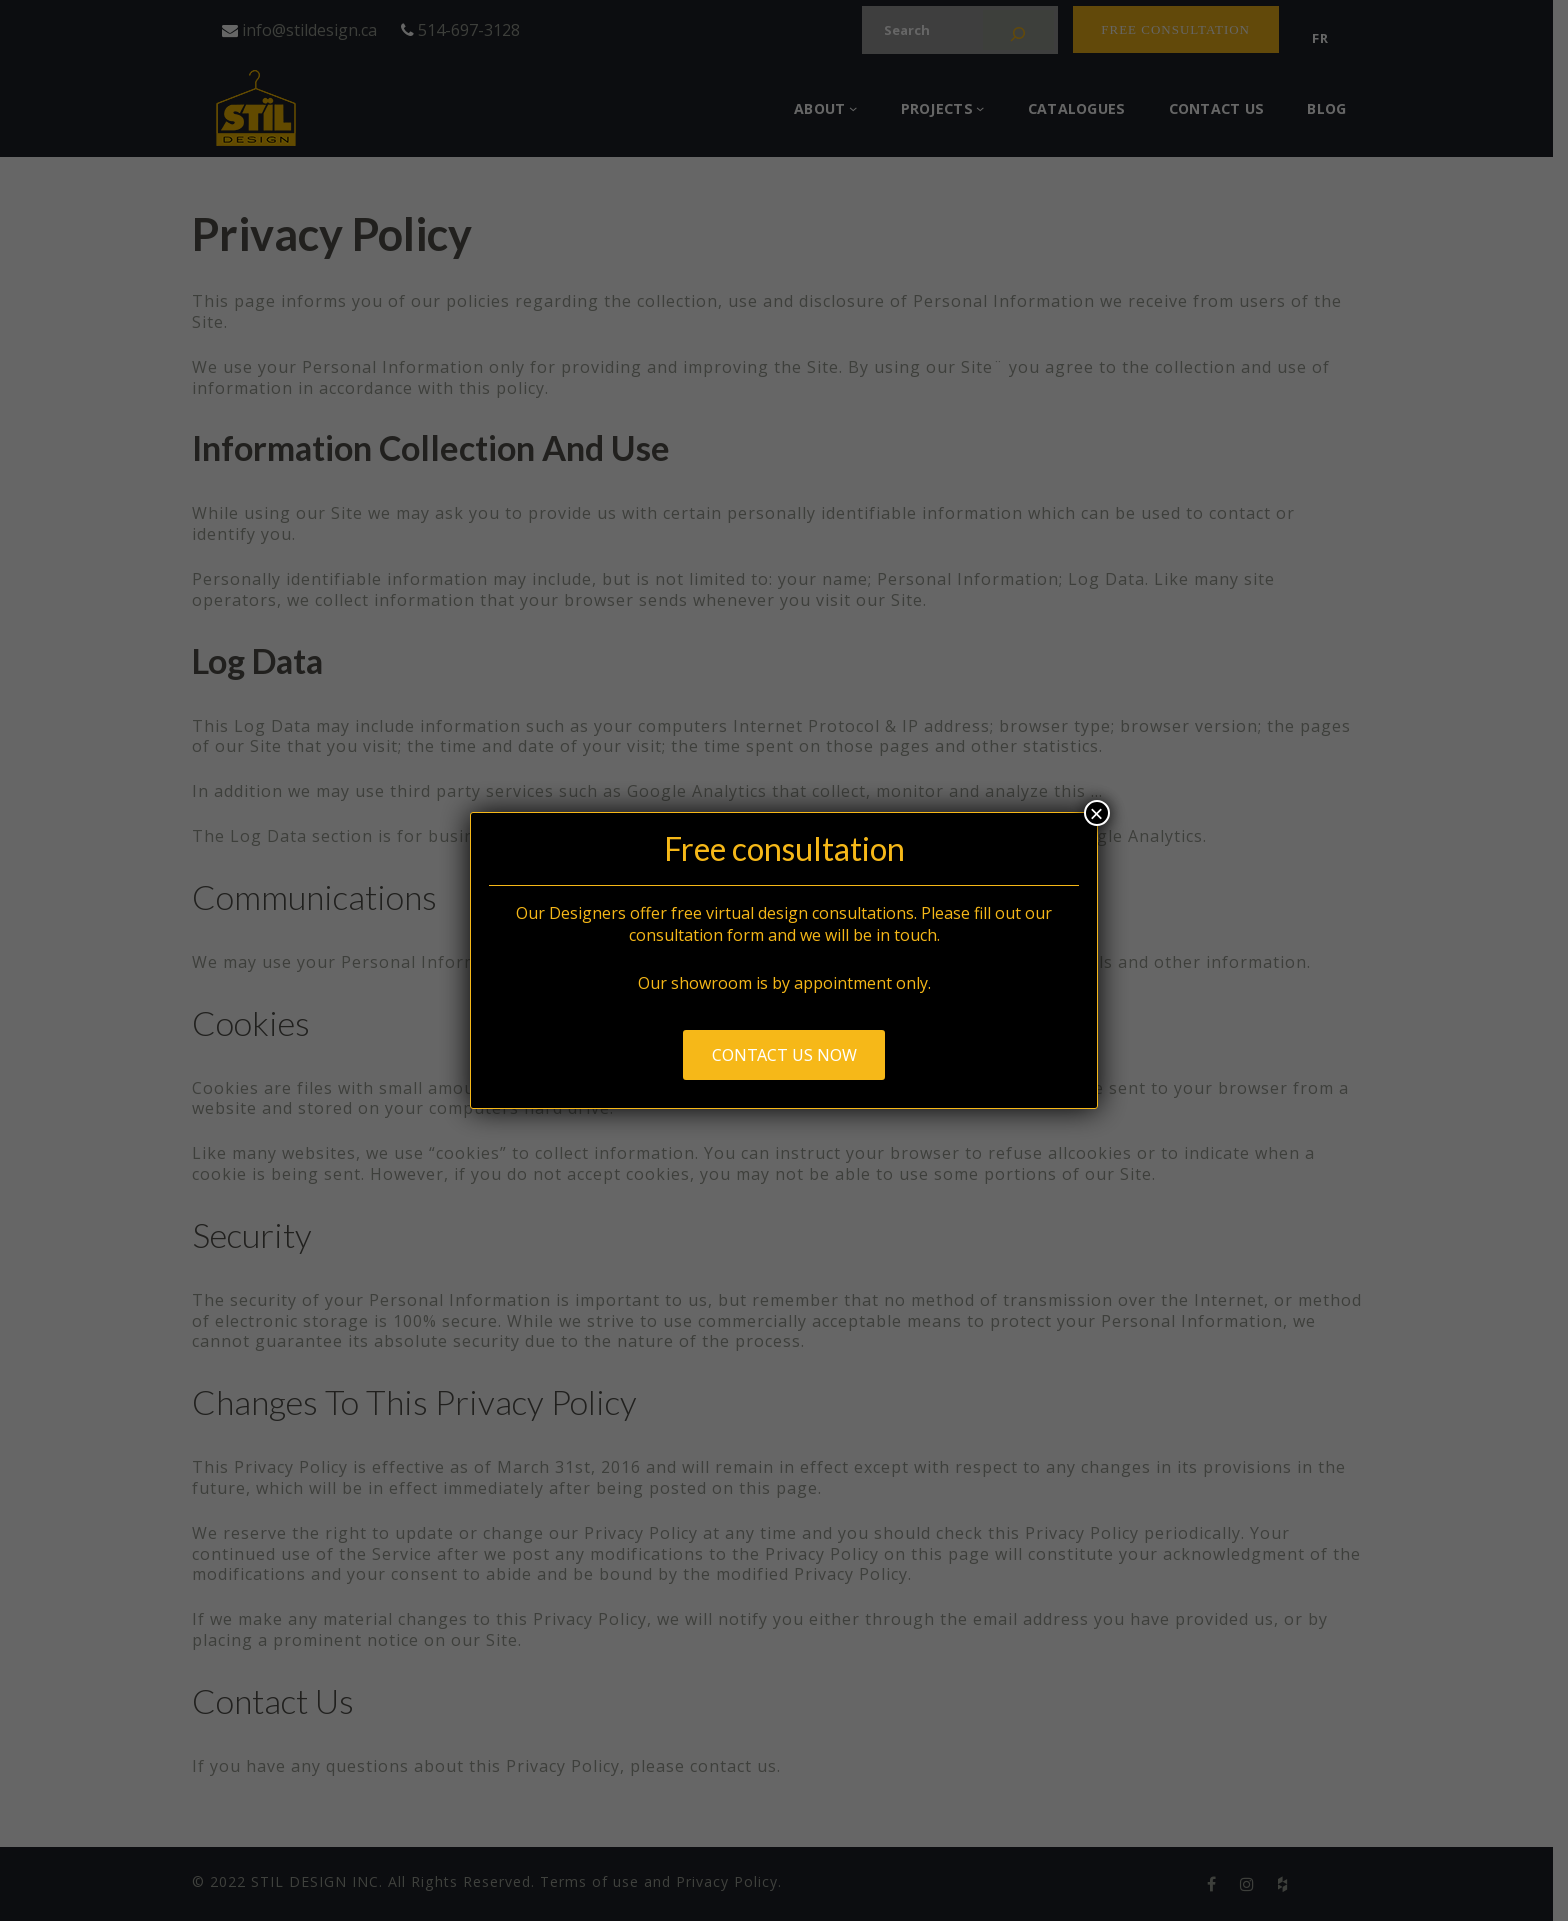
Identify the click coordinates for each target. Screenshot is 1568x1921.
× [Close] (1097, 813)
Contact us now (784, 1055)
